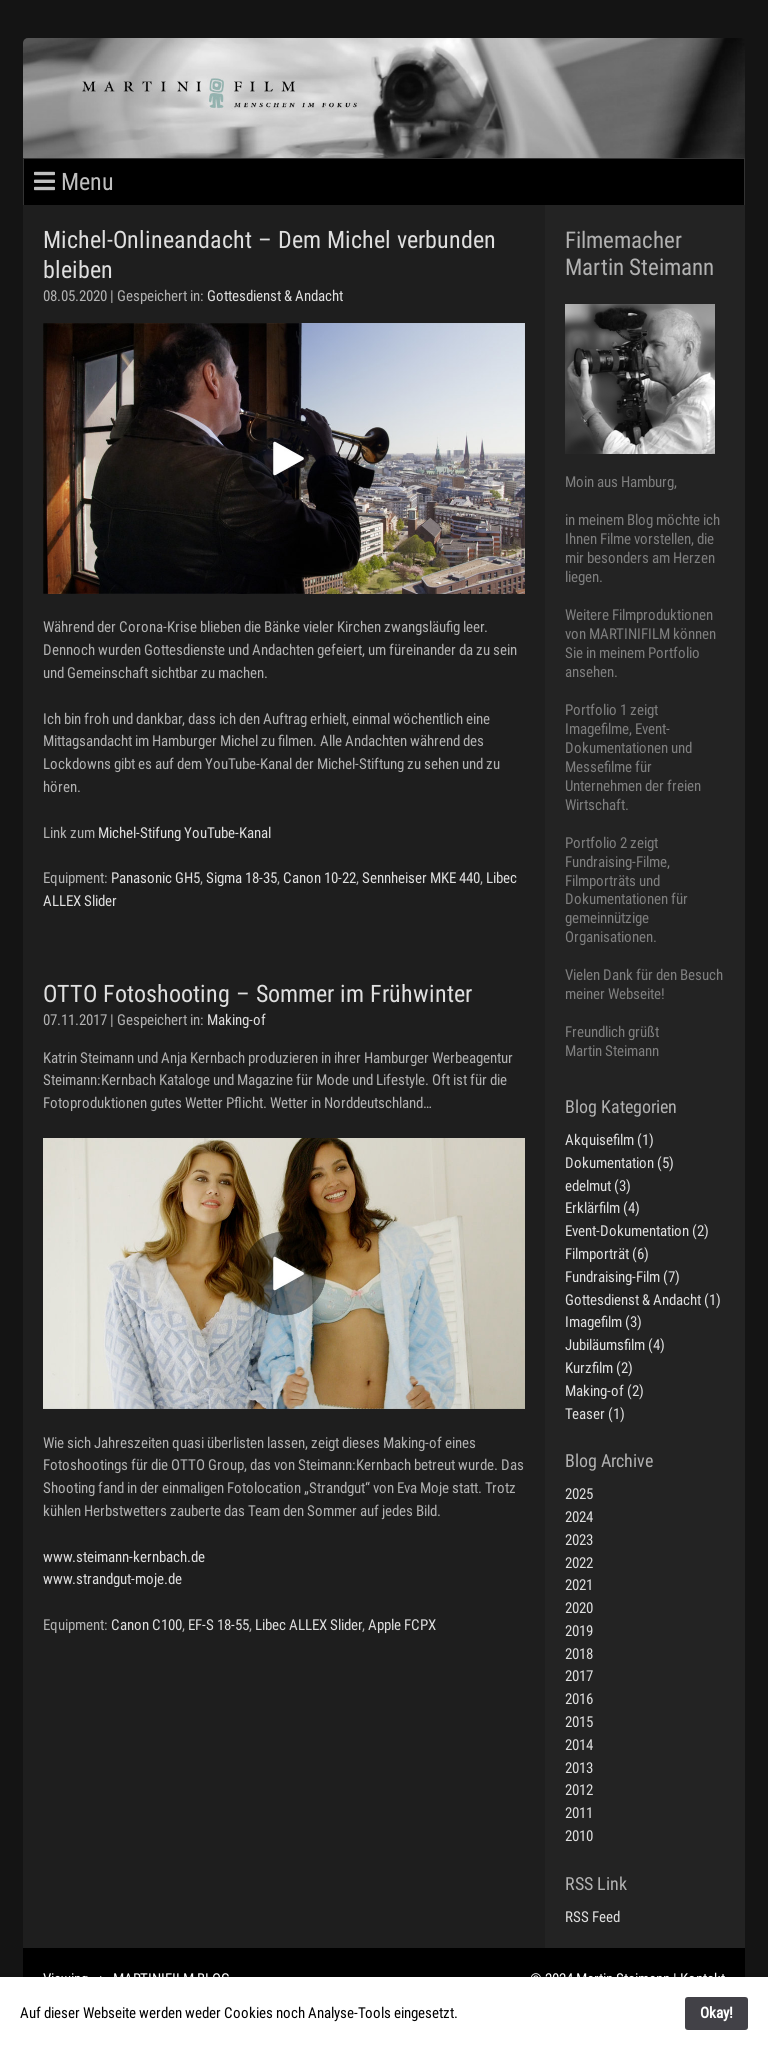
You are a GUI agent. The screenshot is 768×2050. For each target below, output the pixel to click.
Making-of (236, 1020)
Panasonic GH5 (155, 878)
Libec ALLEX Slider (308, 1625)
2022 (579, 1563)
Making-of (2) (604, 1391)
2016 (579, 1699)
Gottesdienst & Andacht (275, 296)
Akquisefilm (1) (609, 1140)
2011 (579, 1813)
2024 (579, 1517)
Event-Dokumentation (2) (637, 1231)
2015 (579, 1722)
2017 (579, 1676)
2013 (579, 1768)
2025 (579, 1494)
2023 (579, 1540)
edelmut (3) (598, 1186)
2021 (579, 1585)
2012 (579, 1790)
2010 (579, 1836)
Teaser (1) (595, 1414)
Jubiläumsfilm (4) (615, 1345)
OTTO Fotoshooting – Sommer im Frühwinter (257, 994)
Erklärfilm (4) (602, 1208)
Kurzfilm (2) (599, 1368)
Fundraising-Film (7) (622, 1277)
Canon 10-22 (319, 878)
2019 (579, 1631)
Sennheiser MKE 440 (421, 878)
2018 (579, 1654)
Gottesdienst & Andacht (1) (643, 1300)
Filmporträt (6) (607, 1254)
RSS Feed (592, 1917)
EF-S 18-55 (218, 1625)
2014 (579, 1745)
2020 (579, 1608)
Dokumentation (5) (619, 1163)
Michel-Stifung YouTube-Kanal (184, 833)
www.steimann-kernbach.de (124, 1557)
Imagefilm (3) (603, 1322)
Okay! (716, 2013)
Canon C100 (146, 1625)
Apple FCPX (402, 1625)
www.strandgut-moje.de (112, 1579)
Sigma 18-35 (241, 878)
